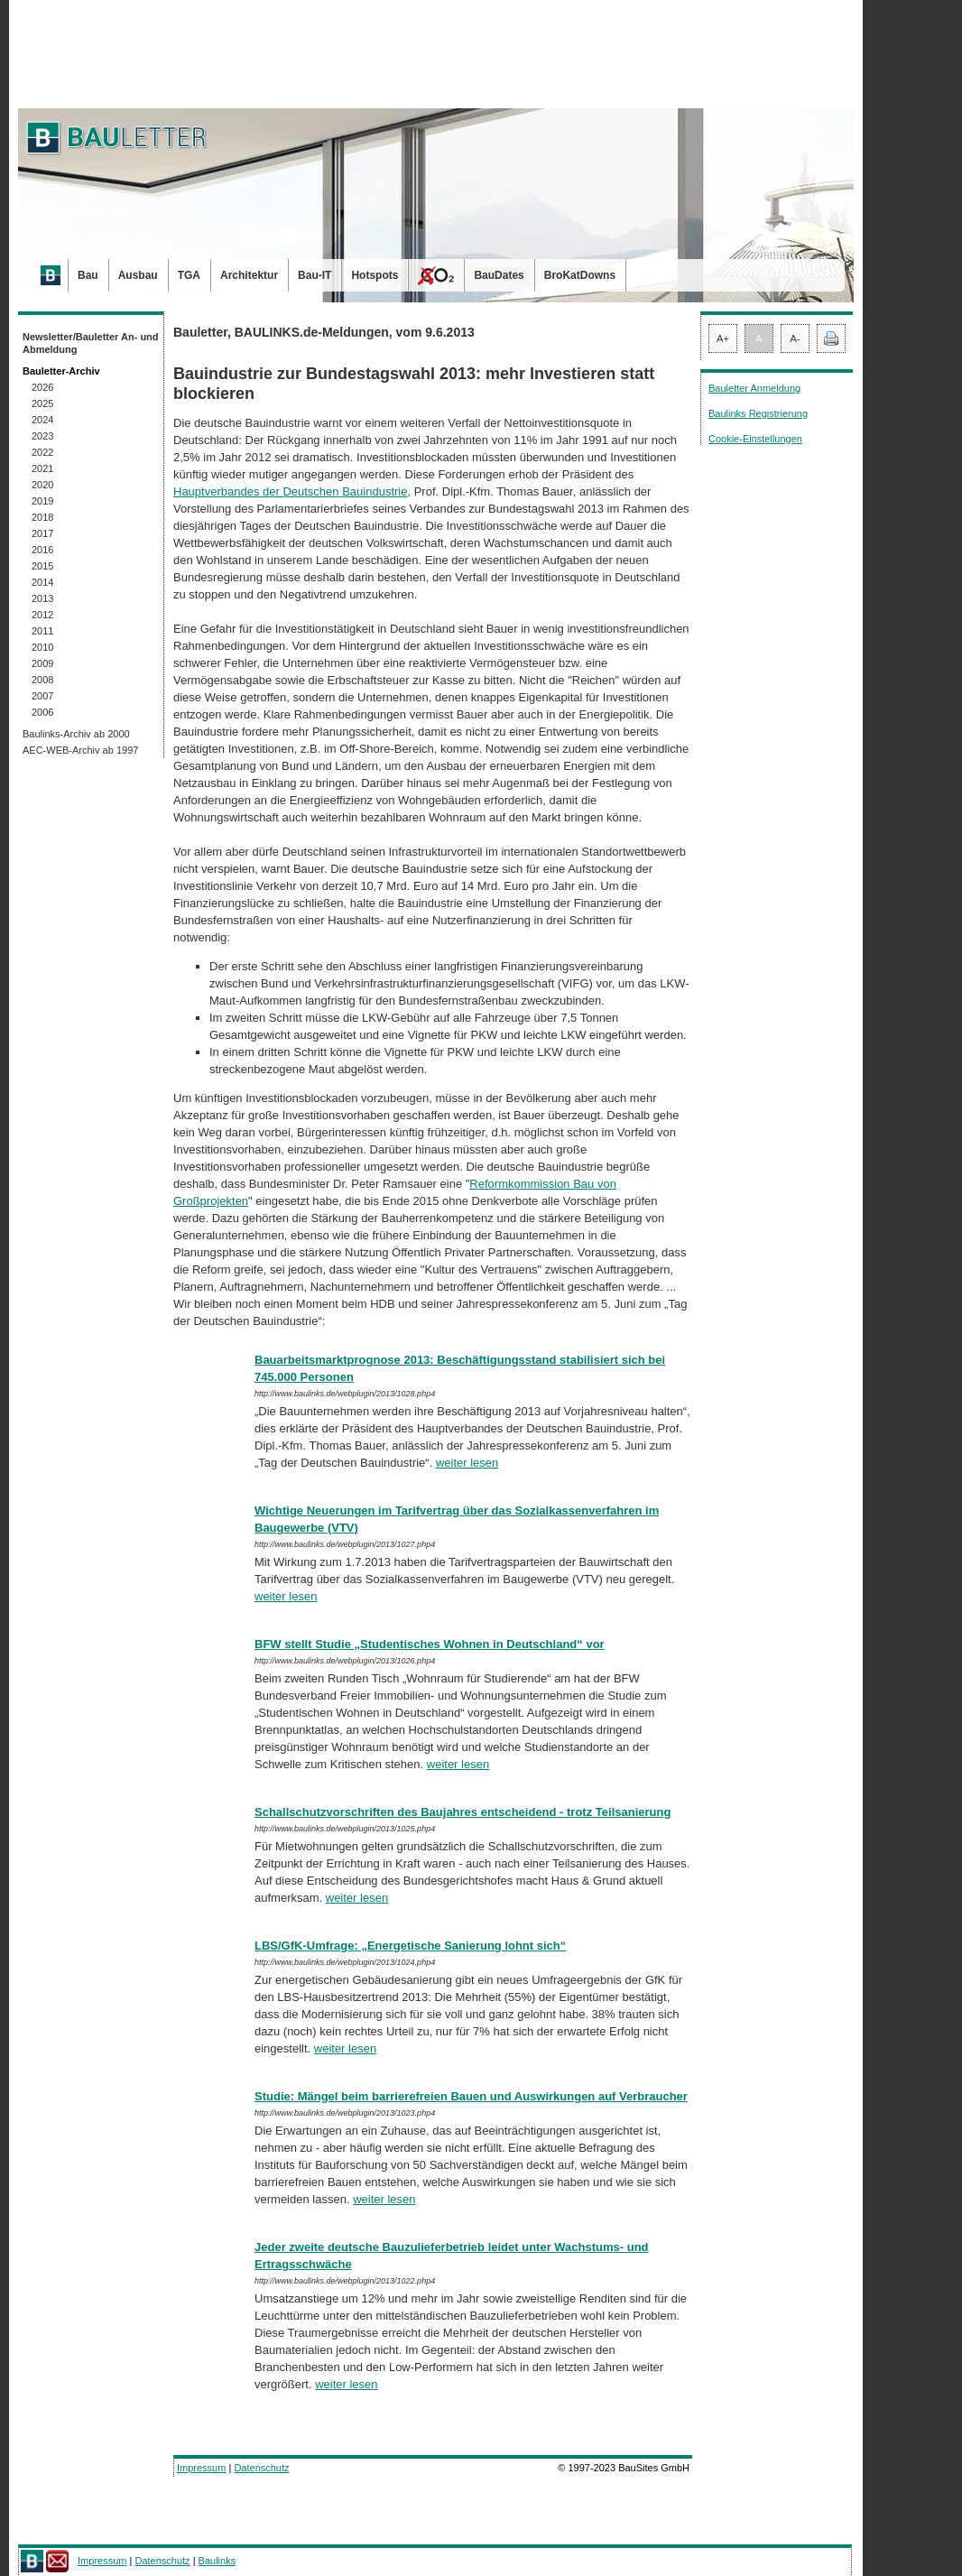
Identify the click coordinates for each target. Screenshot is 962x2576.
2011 (42, 630)
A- (795, 338)
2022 (42, 452)
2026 (42, 387)
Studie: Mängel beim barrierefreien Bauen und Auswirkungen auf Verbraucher (471, 2096)
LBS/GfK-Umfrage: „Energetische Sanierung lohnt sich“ (410, 1945)
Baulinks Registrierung (758, 413)
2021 (42, 468)
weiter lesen (467, 1462)
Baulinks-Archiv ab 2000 (76, 733)
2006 (42, 712)
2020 (42, 484)
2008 (42, 679)
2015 (42, 566)
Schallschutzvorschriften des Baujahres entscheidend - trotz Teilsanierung (462, 1812)
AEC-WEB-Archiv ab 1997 (80, 750)
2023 (42, 436)
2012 (42, 614)
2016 (42, 549)
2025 (42, 403)
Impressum (201, 2467)
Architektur (249, 275)
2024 (42, 419)
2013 (42, 598)
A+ (723, 338)
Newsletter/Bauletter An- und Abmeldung (91, 343)
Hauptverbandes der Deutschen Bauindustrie (290, 491)
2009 (42, 663)
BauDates (498, 275)
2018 (42, 517)
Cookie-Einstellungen (755, 438)
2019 (42, 501)
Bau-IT (314, 275)
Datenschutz (261, 2467)
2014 (42, 582)
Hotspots (374, 275)
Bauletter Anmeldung (754, 388)
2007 (42, 695)
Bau (88, 275)
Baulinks (217, 2560)
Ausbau (138, 275)
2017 (42, 533)
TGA (189, 275)
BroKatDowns (579, 275)
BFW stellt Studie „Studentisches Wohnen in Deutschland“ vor (429, 1644)
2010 (42, 647)
